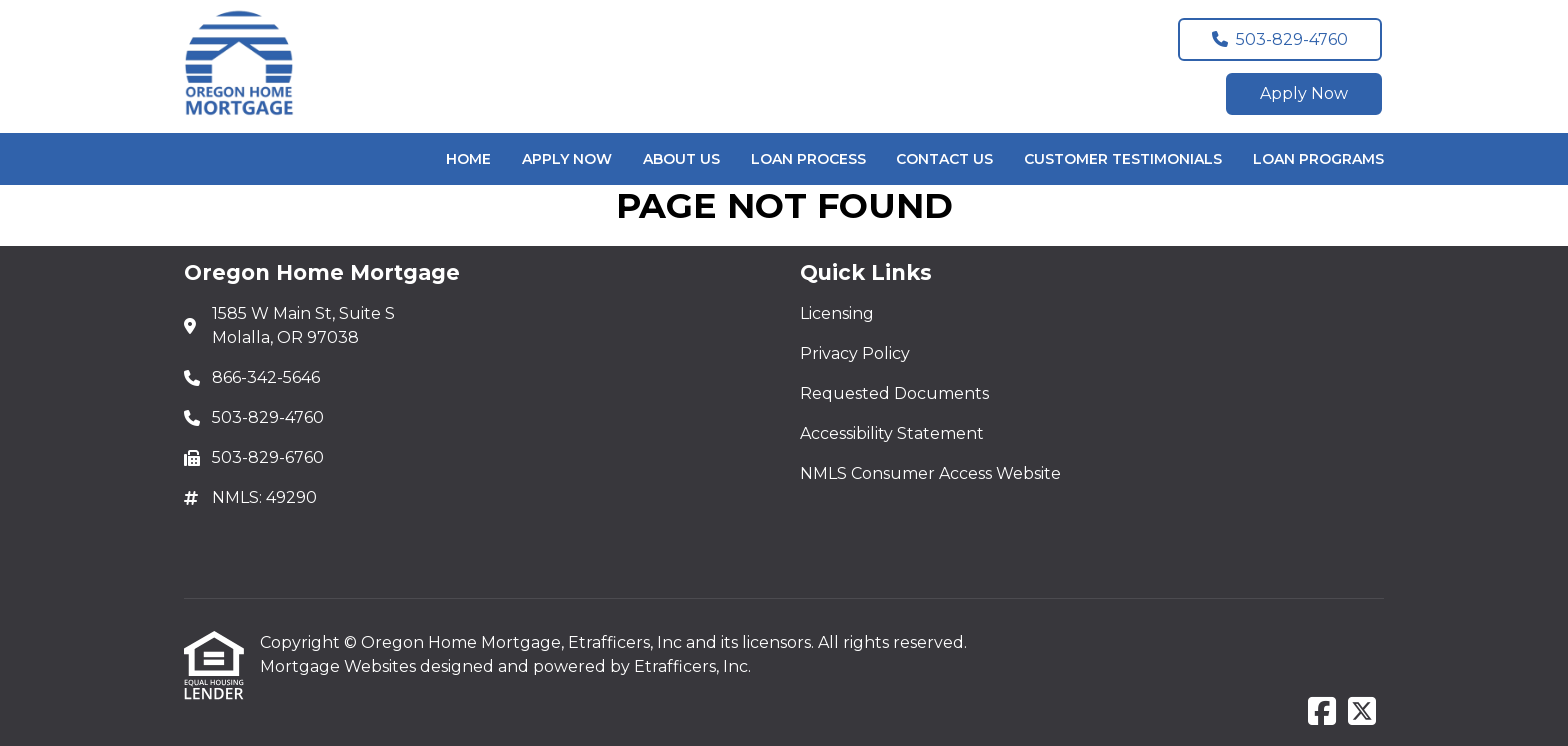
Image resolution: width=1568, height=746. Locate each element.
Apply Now (1304, 93)
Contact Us (944, 159)
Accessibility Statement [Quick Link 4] (892, 433)
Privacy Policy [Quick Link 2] (855, 353)
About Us (681, 159)
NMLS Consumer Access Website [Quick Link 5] (930, 473)
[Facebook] (1322, 712)
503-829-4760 (1280, 39)
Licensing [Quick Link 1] (837, 313)
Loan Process (808, 159)
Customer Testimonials (1123, 159)
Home (468, 159)
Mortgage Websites (340, 666)
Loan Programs (1318, 159)
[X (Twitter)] (1362, 712)
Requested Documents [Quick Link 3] (894, 393)
